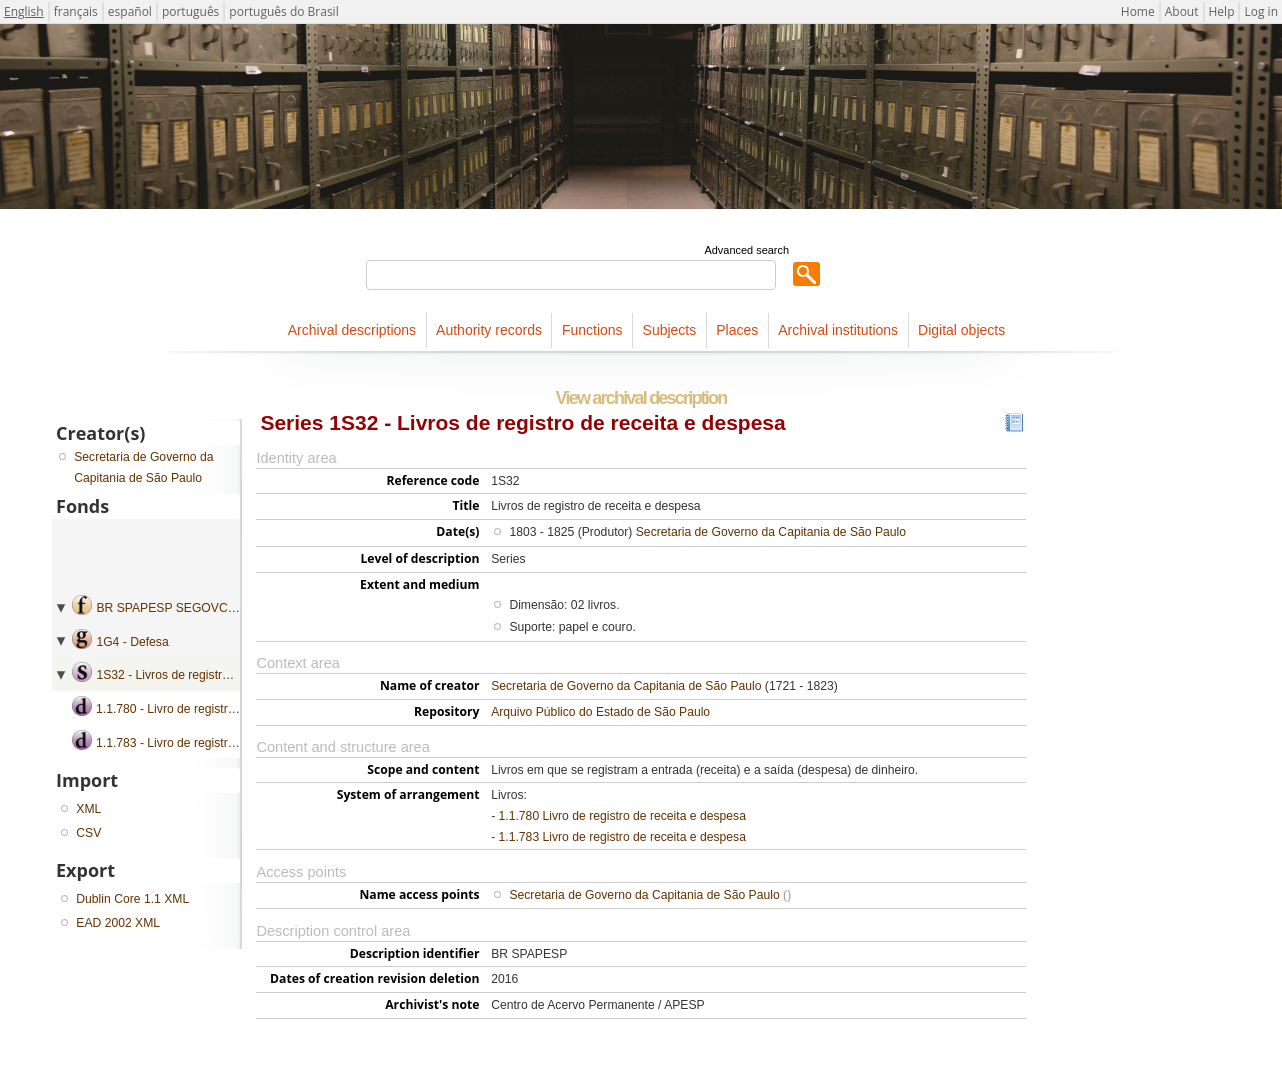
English (24, 11)
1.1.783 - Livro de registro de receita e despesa (223, 743)
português (190, 11)
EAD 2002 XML (118, 923)
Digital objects (961, 330)
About (1182, 11)
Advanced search (746, 250)
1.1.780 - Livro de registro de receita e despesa (223, 709)
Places (737, 330)
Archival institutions (838, 330)
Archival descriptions (352, 330)
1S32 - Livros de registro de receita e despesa (220, 675)
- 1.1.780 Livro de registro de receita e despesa (618, 816)
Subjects (670, 330)
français (76, 11)
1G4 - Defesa (132, 642)
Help (1222, 11)
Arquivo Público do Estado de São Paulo (600, 712)
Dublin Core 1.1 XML (132, 899)
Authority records (489, 330)
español (130, 11)
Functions (592, 330)
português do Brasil (283, 11)
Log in (1261, 11)
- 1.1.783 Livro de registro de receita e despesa (618, 837)
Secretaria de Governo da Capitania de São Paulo (771, 532)
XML (88, 809)
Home (1138, 11)
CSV (88, 833)
